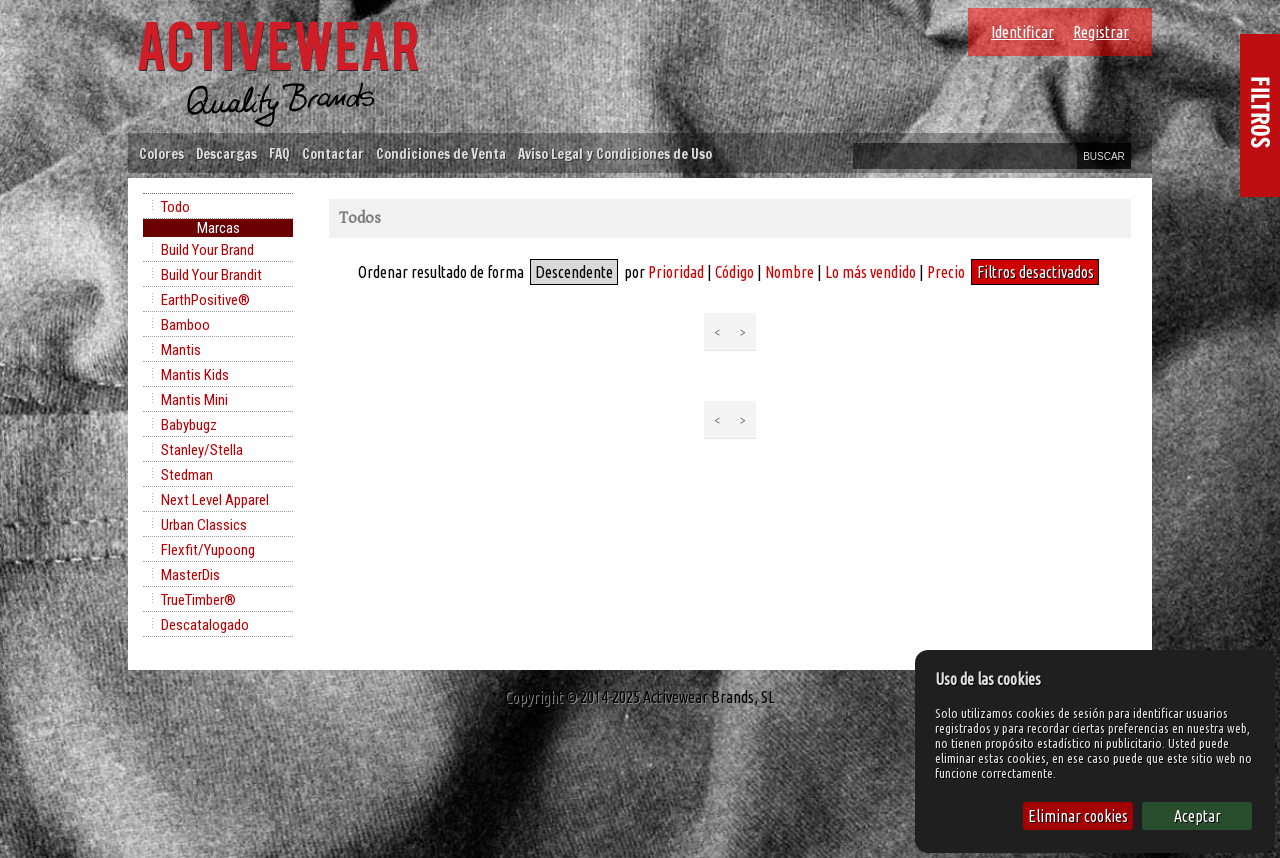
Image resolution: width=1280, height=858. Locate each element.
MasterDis (190, 575)
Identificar (1022, 32)
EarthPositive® (205, 300)
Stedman (187, 475)
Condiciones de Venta (441, 153)
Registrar (1101, 32)
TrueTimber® (198, 600)
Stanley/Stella (202, 450)
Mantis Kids (195, 375)
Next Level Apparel (215, 500)
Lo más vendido (870, 272)
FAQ (279, 153)
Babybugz (189, 425)
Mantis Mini (194, 400)
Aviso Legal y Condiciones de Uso (615, 153)
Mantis (181, 350)
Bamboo (185, 325)
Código (734, 272)
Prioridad (676, 272)
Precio (946, 272)
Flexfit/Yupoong (208, 550)
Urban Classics (204, 525)
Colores (161, 153)
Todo (175, 207)
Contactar (333, 153)
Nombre (789, 272)
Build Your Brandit (211, 275)
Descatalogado (205, 625)
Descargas (226, 153)
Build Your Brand (207, 250)
